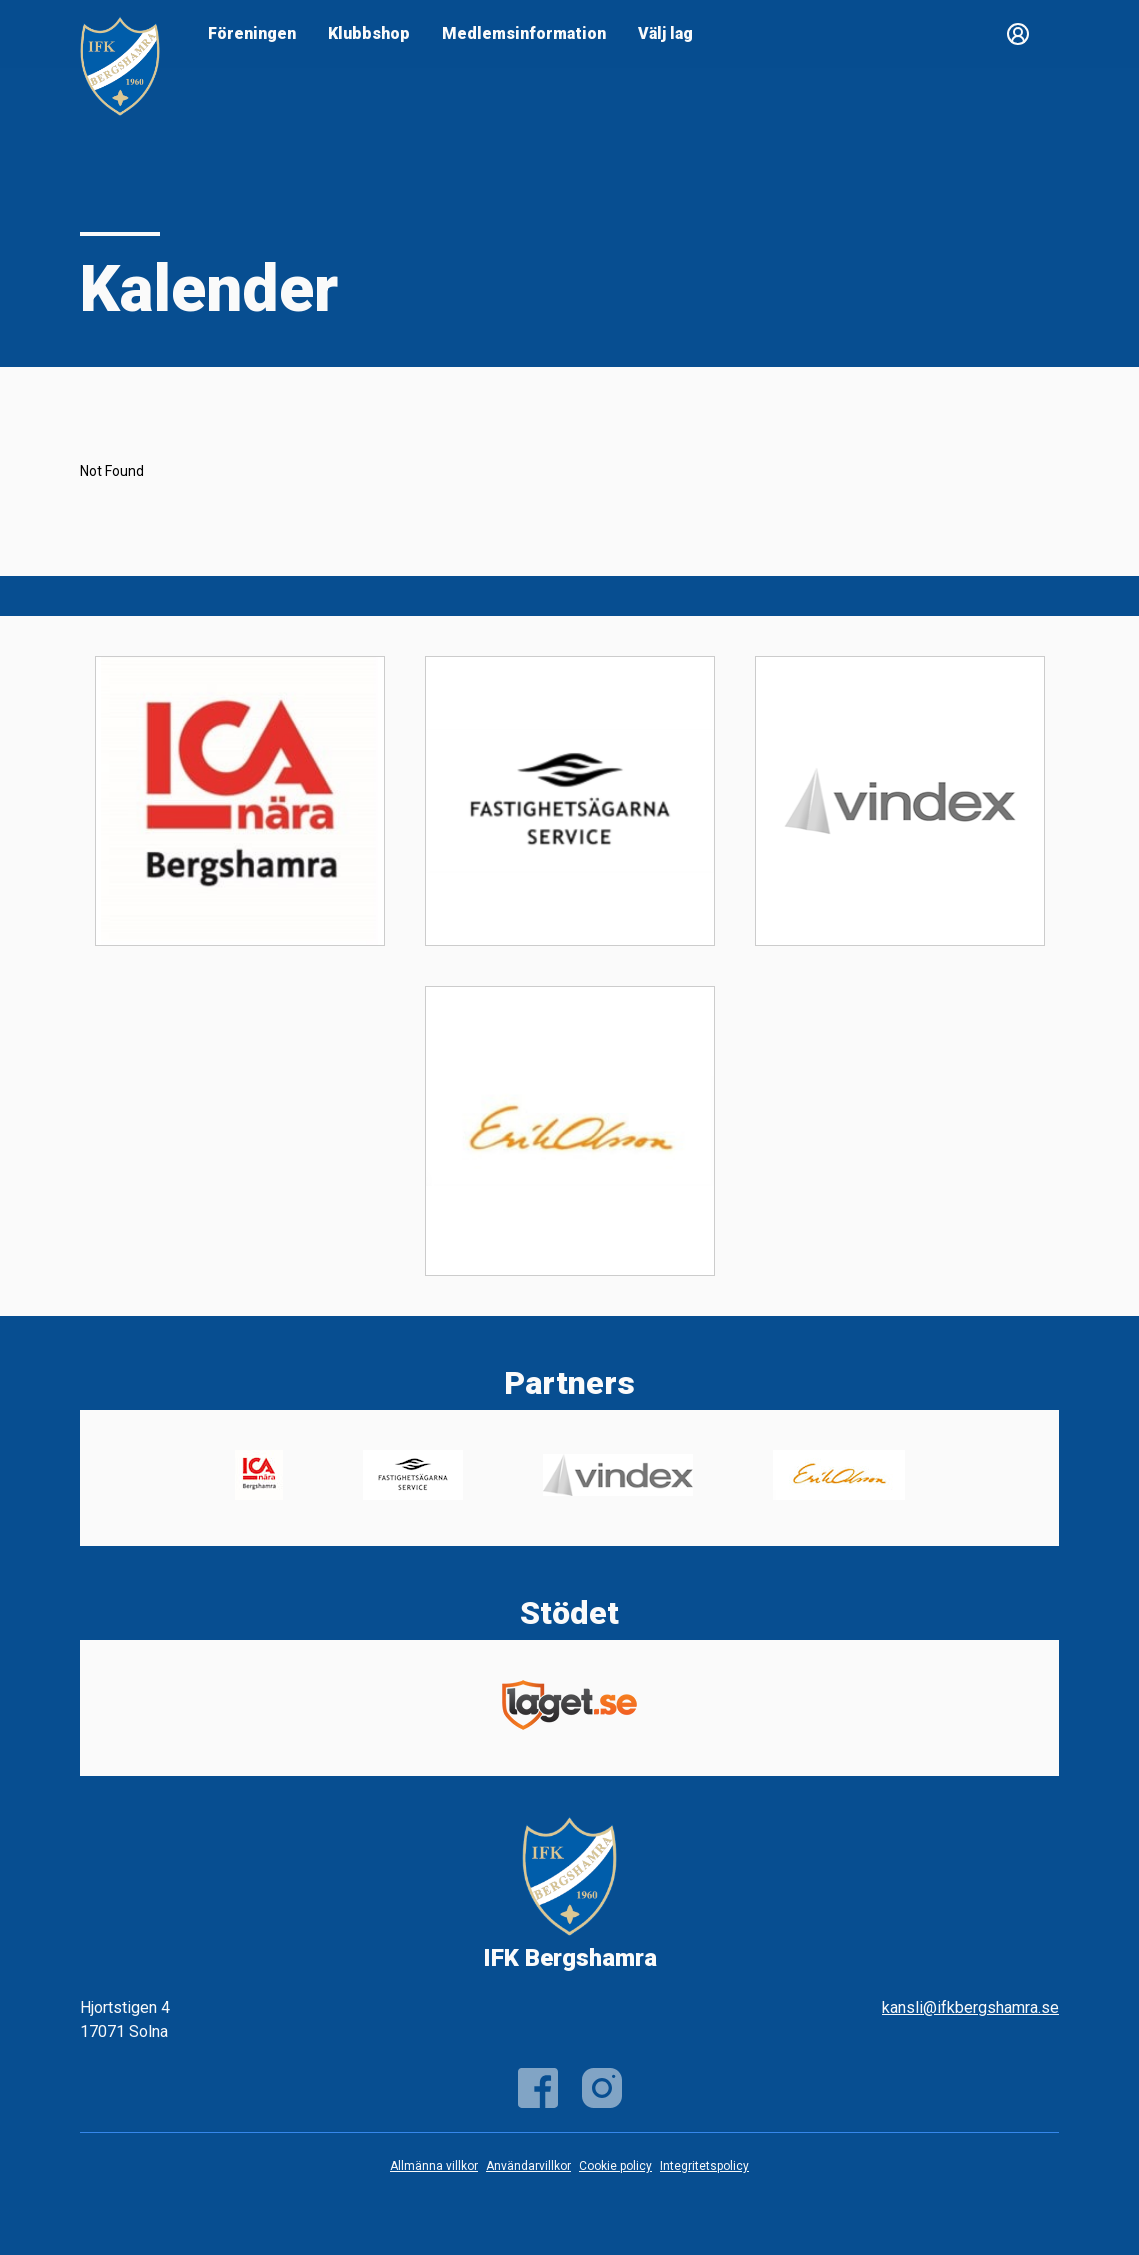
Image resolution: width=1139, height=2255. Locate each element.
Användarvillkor (528, 2166)
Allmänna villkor (434, 2166)
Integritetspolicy (704, 2166)
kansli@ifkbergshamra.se (970, 2007)
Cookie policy (615, 2166)
